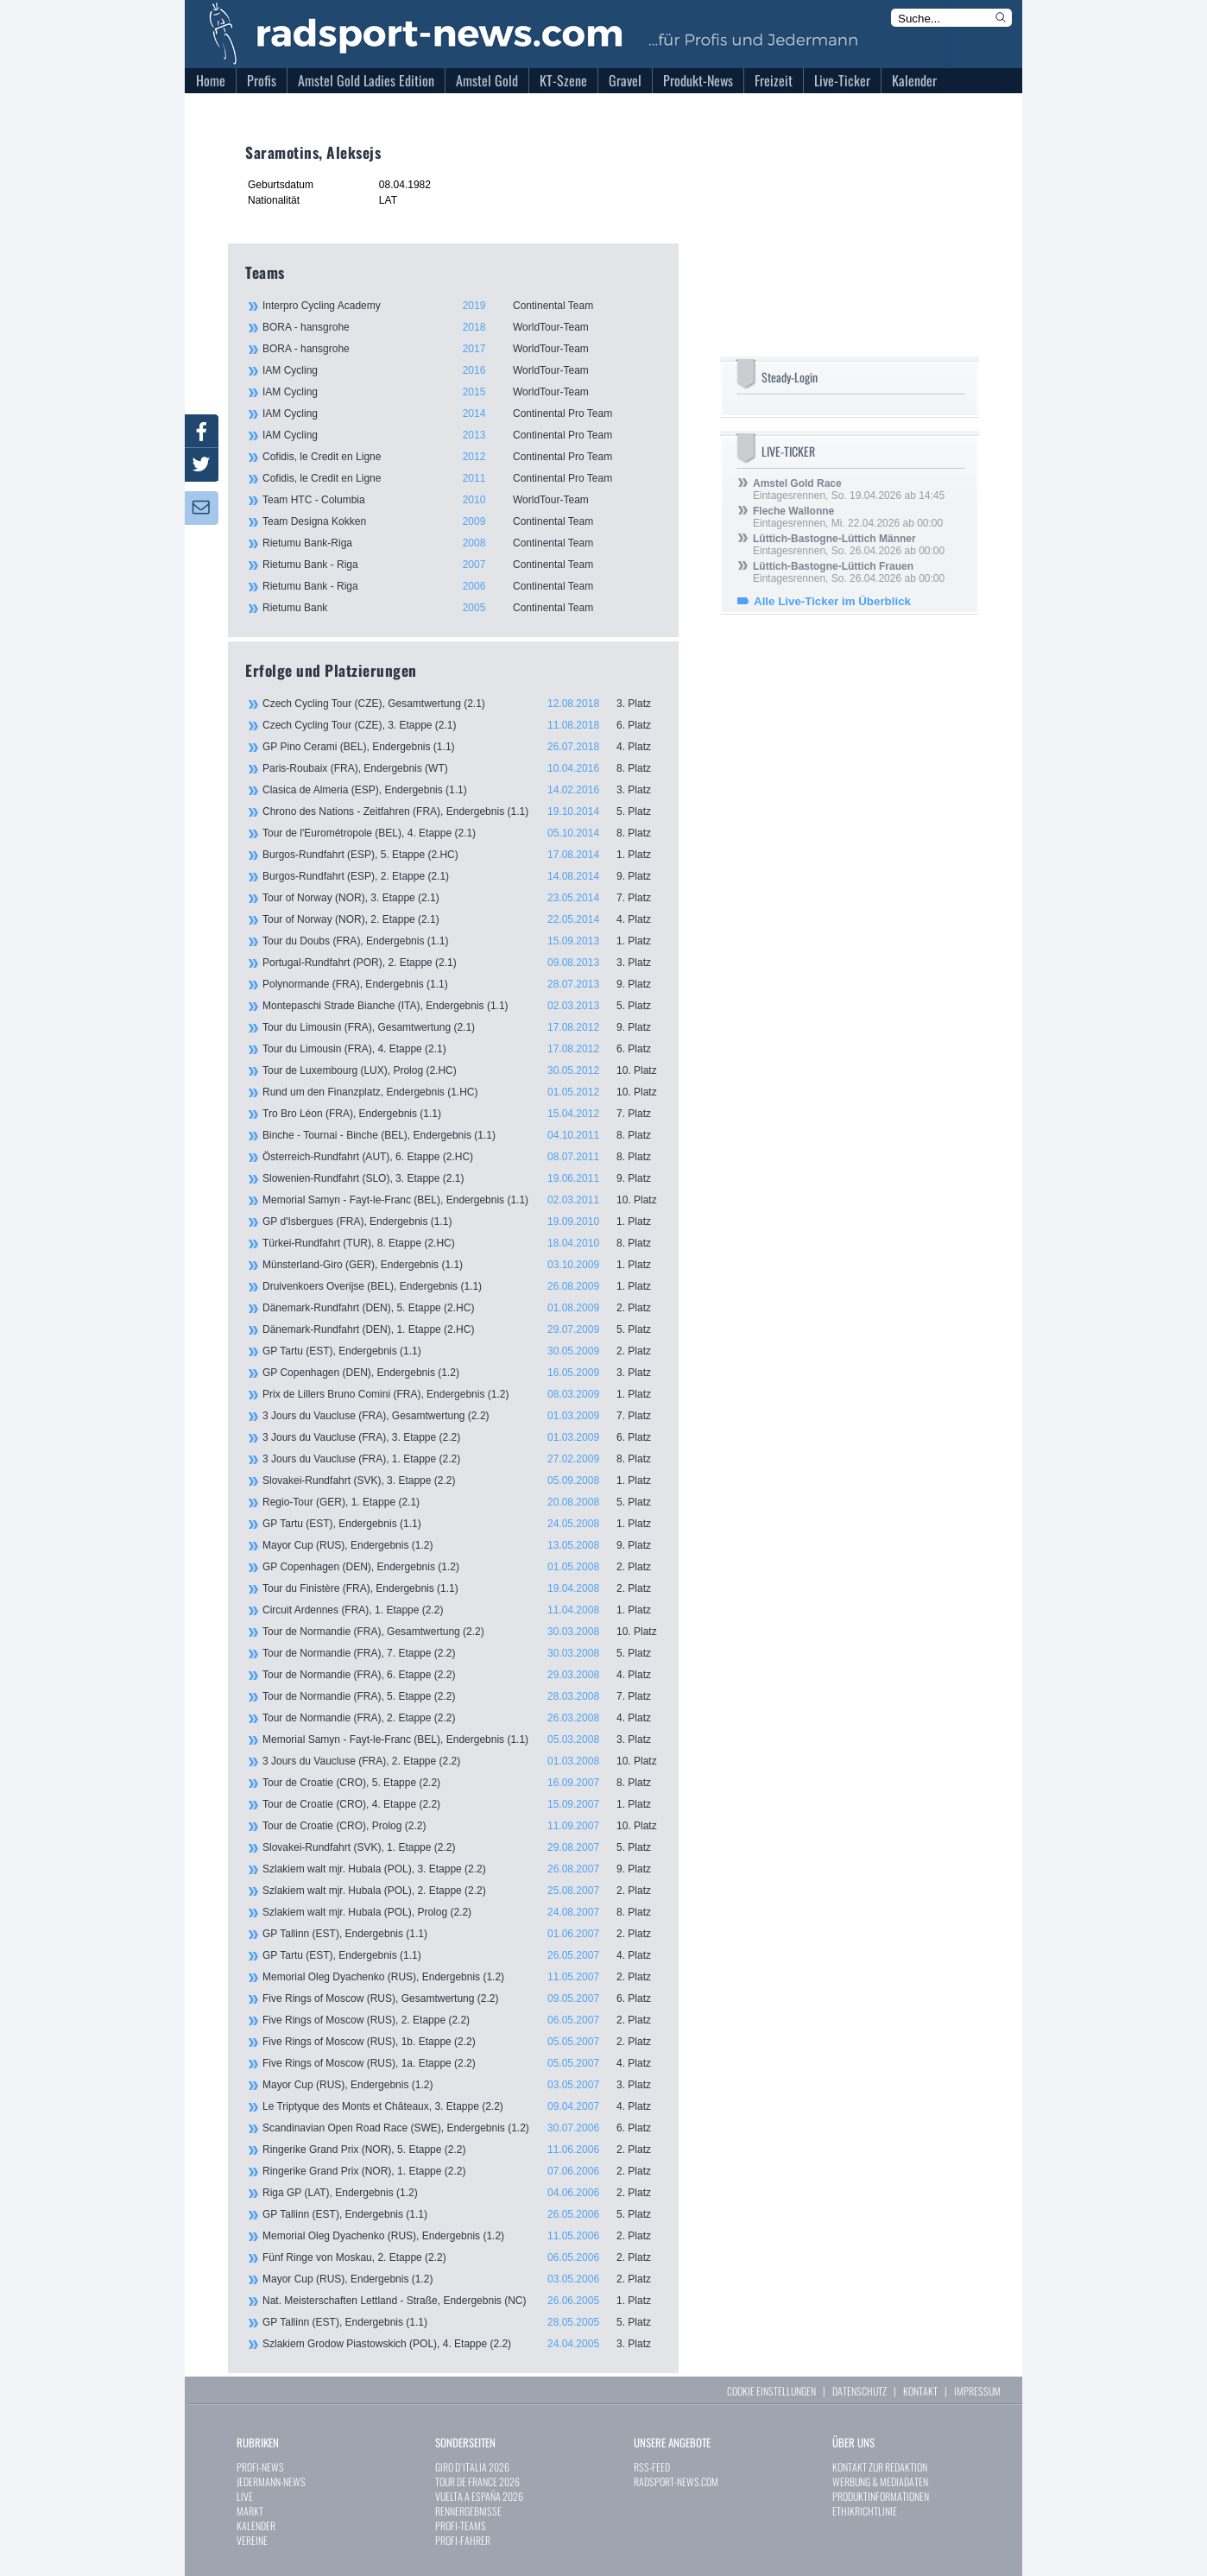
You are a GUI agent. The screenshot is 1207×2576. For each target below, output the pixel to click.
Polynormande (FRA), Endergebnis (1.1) (461, 984)
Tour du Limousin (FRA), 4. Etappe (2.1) (461, 1049)
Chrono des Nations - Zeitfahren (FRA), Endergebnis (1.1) (461, 811)
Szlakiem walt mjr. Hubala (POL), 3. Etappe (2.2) (461, 1869)
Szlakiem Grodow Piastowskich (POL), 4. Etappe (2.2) (461, 2344)
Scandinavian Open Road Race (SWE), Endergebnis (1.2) (461, 2128)
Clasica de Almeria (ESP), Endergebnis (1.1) (461, 790)
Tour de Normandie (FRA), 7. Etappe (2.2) (461, 1653)
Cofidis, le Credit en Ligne (461, 457)
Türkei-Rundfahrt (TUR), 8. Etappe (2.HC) (461, 1243)
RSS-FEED (652, 2466)
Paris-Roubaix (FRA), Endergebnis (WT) (461, 768)
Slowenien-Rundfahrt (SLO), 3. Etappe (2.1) (461, 1178)
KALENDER (256, 2525)
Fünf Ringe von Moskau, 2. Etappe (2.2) (461, 2257)
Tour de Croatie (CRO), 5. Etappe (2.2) (461, 1783)
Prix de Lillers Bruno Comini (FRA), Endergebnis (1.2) (461, 1394)
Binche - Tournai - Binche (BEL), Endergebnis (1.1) (461, 1135)
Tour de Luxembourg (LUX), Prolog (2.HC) (461, 1070)
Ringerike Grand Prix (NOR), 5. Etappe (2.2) (461, 2150)
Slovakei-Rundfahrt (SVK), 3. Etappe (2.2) (461, 1480)
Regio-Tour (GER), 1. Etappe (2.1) (461, 1502)
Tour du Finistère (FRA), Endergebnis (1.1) (461, 1588)
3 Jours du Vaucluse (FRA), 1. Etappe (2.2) (461, 1459)
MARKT (250, 2510)
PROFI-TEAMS (460, 2525)
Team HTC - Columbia (461, 500)
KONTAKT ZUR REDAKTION (879, 2466)
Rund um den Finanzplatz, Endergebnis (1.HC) (461, 1092)
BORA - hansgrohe (461, 327)
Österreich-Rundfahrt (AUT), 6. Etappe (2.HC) (461, 1157)
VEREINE (252, 2540)
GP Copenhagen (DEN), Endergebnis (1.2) (461, 1373)
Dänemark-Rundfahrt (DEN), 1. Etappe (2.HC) (461, 1329)
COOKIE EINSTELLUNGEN (771, 2390)
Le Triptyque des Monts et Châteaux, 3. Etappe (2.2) (461, 2106)
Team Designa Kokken (461, 521)
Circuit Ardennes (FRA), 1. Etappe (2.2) (461, 1610)
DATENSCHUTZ (859, 2390)
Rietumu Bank (461, 608)
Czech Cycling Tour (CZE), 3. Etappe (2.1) (461, 725)
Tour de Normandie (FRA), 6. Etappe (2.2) (461, 1675)
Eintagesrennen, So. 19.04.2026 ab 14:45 (849, 489)
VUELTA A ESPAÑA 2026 (479, 2496)
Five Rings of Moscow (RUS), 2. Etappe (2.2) (461, 2020)
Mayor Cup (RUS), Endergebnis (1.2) (461, 1545)
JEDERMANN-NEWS (271, 2481)
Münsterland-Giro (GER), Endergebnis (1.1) (461, 1265)
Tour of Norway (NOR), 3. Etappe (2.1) (461, 898)
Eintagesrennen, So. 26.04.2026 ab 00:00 (849, 545)
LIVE (245, 2496)
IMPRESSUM (977, 2390)
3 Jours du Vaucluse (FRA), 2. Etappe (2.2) (461, 1761)
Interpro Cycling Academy (461, 306)
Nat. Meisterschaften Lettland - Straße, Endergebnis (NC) (461, 2301)
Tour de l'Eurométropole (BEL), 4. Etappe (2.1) (461, 833)
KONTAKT (920, 2390)
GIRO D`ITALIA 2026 (472, 2466)
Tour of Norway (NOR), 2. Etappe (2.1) (461, 919)
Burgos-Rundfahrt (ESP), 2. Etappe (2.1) (461, 876)
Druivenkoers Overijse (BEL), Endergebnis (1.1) (461, 1286)
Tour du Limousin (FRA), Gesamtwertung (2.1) (461, 1027)
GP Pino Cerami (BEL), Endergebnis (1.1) (461, 747)
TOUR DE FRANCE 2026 (477, 2481)
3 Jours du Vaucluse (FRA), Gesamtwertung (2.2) (461, 1416)
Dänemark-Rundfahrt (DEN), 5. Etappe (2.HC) (461, 1308)
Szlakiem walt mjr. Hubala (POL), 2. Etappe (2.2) (461, 1891)
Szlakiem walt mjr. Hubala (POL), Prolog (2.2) (461, 1912)
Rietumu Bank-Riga (461, 543)
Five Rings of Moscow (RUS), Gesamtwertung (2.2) (461, 1998)
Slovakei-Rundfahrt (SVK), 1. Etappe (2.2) (461, 1847)
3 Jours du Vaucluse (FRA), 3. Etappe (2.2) (461, 1437)
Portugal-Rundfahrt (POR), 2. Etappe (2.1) (461, 963)
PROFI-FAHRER (462, 2540)
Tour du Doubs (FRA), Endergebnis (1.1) (461, 941)
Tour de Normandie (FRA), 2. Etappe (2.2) (461, 1718)
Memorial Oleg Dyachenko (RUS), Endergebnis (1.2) (461, 1977)
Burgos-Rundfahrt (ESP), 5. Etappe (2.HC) (461, 855)
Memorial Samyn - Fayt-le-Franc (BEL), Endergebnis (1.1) (461, 1200)
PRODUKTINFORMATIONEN (880, 2496)
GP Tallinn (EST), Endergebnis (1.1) (461, 1934)
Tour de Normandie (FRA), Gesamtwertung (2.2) (461, 1632)
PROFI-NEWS (260, 2466)
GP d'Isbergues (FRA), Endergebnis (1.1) (461, 1221)
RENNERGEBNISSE (468, 2510)
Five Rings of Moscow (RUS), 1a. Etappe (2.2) (461, 2063)
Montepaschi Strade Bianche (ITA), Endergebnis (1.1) (461, 1006)
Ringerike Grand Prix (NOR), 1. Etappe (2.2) (461, 2171)
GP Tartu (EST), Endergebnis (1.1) (461, 1351)
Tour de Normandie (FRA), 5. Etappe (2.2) (461, 1696)
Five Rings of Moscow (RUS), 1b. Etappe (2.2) (461, 2042)
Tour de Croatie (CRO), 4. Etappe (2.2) (461, 1804)
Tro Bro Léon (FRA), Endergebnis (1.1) (461, 1114)
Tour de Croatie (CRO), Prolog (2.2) (461, 1826)
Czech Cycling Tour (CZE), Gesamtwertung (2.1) (461, 704)
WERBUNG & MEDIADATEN (880, 2481)
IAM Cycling (461, 370)
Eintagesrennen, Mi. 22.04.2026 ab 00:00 (848, 517)
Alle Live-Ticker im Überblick (832, 601)
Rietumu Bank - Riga (461, 565)
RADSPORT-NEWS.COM (676, 2481)
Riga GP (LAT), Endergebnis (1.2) (461, 2193)
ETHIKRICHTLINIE (864, 2510)
